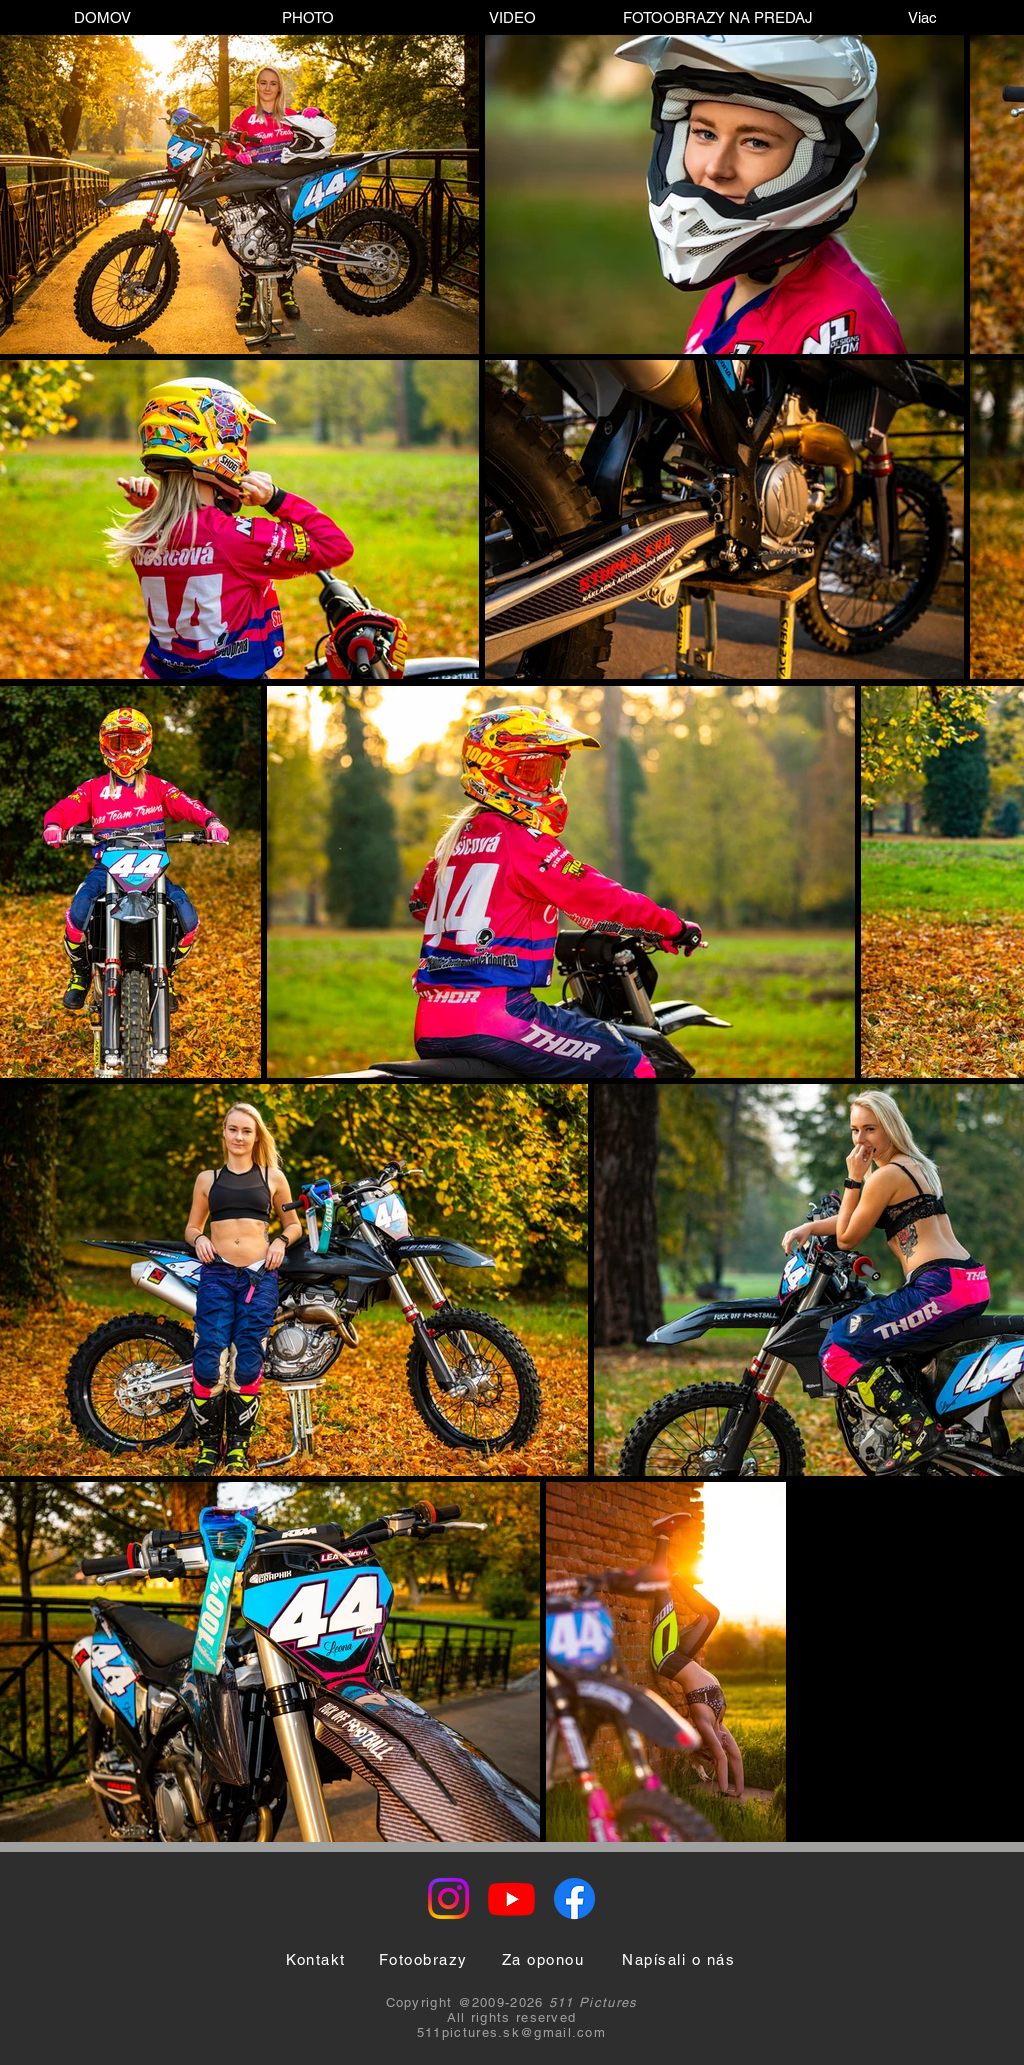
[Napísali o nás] (678, 1959)
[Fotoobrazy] (423, 1959)
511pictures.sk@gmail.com (511, 2032)
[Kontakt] (316, 1959)
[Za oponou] (543, 1959)
